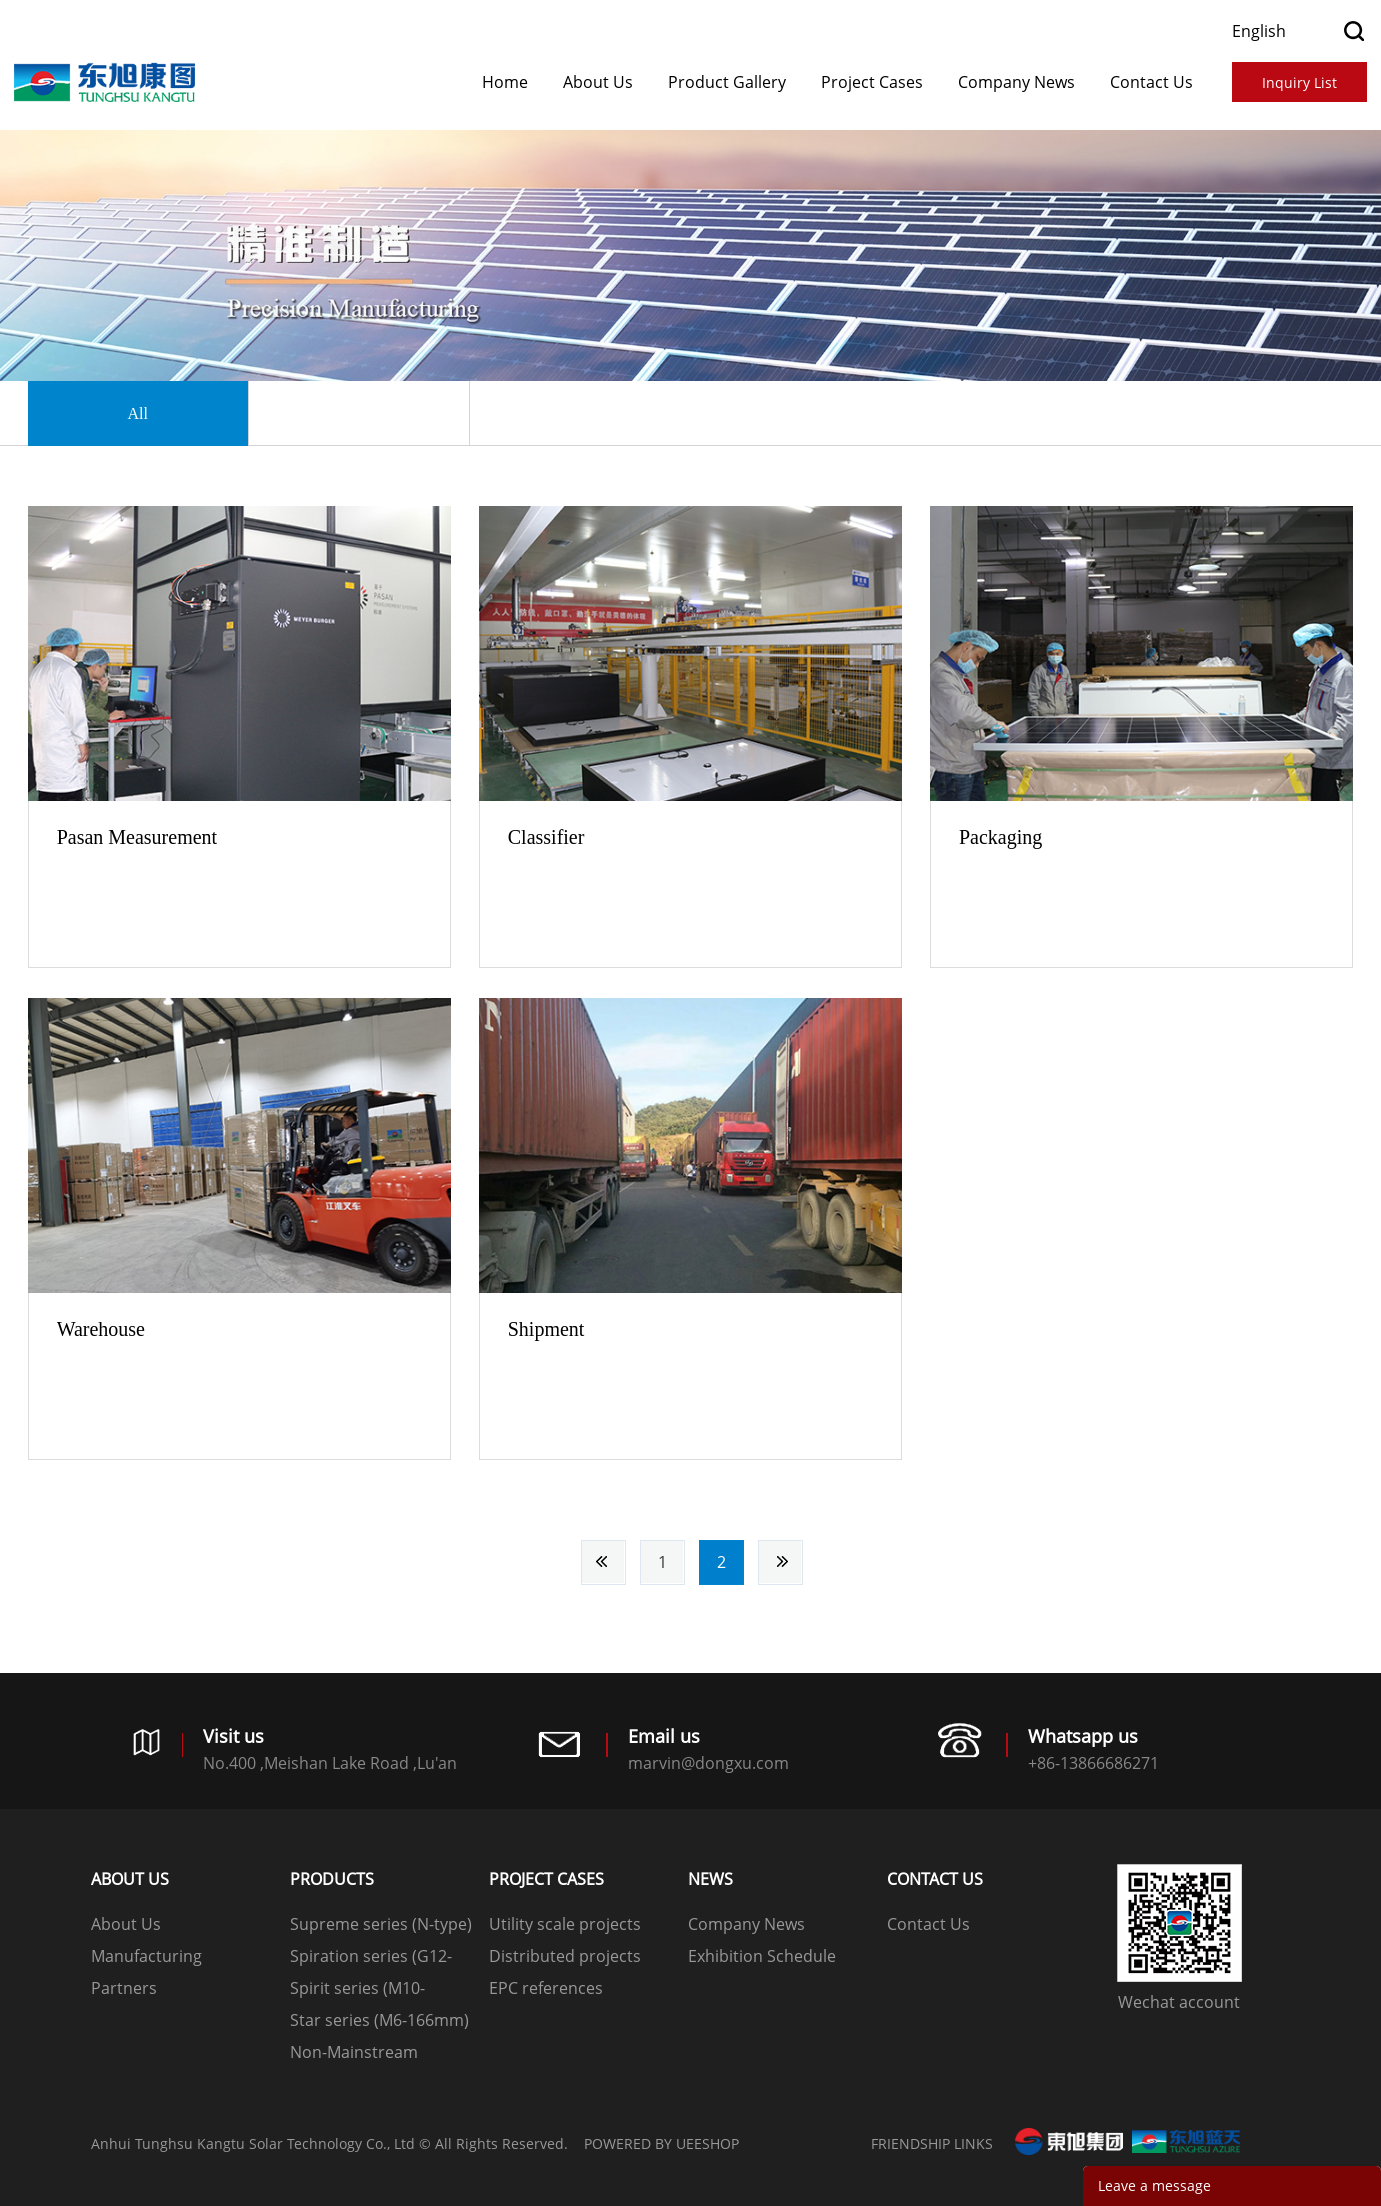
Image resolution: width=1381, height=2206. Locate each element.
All (137, 413)
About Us (598, 82)
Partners (124, 1988)
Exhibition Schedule (762, 1956)
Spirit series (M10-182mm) (357, 1990)
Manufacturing (146, 1956)
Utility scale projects (565, 1924)
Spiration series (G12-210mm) (371, 1958)
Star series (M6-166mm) (379, 2020)
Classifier (546, 837)
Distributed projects (565, 1956)
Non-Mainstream (354, 2052)
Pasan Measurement (137, 837)
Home (505, 82)
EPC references (546, 1988)
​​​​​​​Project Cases (872, 82)
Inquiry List (1299, 82)
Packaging (1000, 837)
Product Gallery (727, 82)
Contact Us (1151, 82)
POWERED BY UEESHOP (661, 2143)
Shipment (546, 1329)
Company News (1016, 82)
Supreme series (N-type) (381, 1924)
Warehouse (101, 1329)
